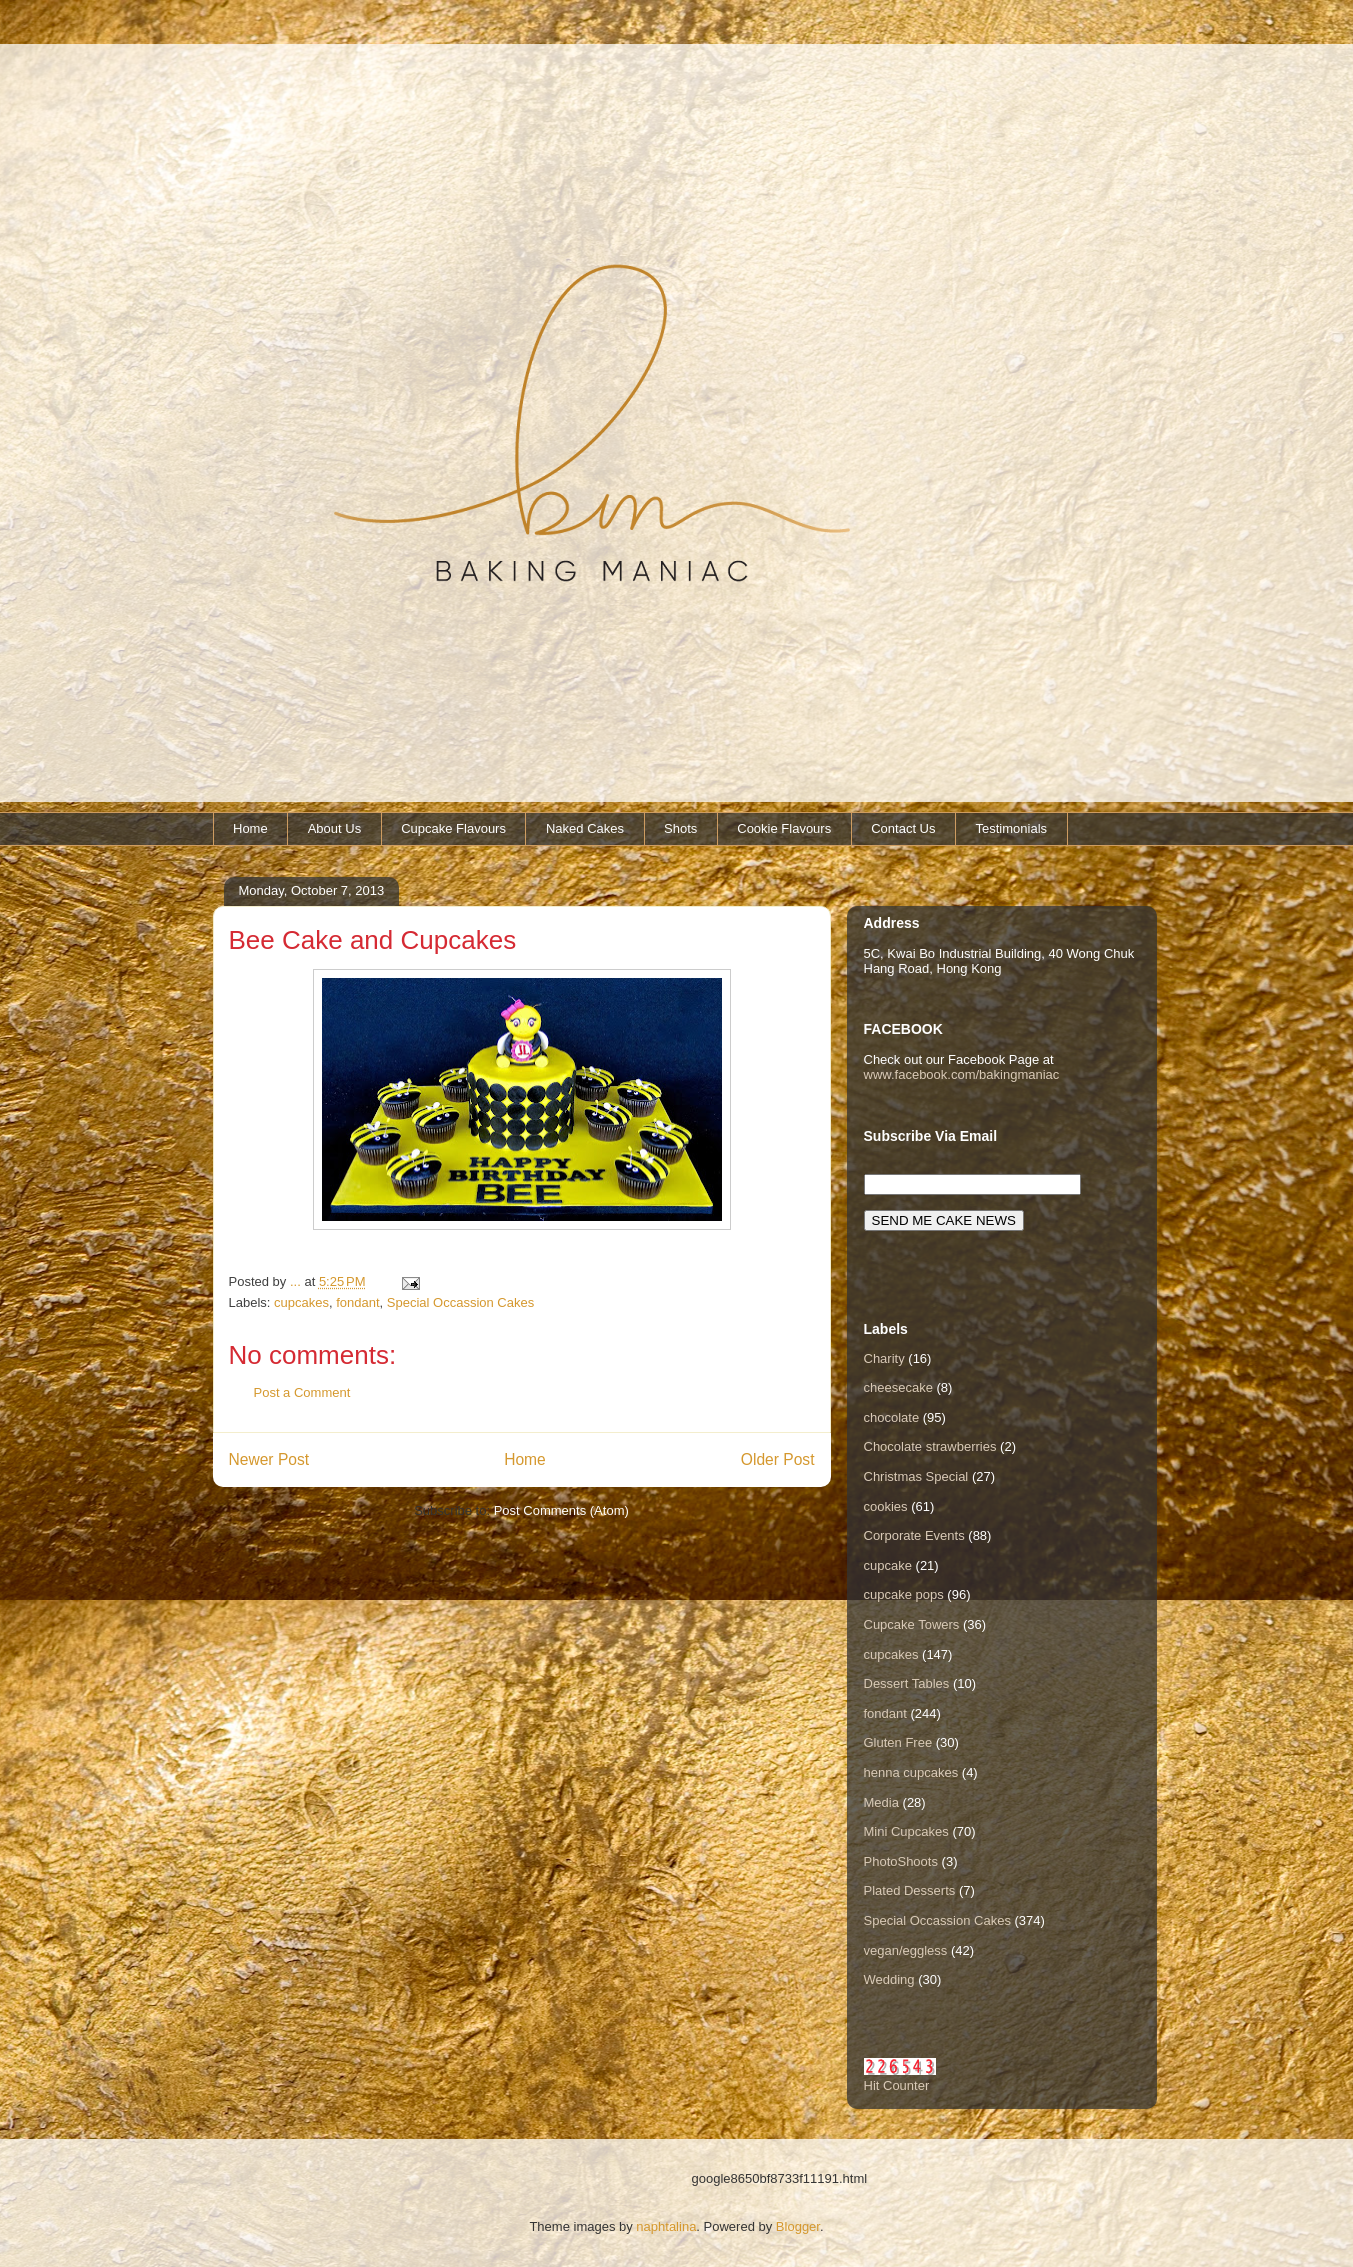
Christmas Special (916, 1476)
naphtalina (666, 2226)
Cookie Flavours (784, 828)
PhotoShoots (901, 1861)
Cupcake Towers (912, 1624)
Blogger (798, 2226)
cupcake (888, 1565)
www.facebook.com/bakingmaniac (962, 1074)
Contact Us (903, 828)
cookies (886, 1506)
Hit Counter (897, 2085)
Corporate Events (914, 1535)
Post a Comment (302, 1392)
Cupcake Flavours (453, 828)
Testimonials (1012, 828)
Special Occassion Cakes (460, 1302)
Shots (680, 828)
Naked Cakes (585, 828)
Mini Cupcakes (906, 1831)
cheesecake (898, 1387)
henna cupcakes (911, 1772)
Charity (884, 1358)
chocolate (892, 1417)
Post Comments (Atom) (561, 1510)
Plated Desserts (910, 1890)
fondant (357, 1302)
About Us (334, 828)
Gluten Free (898, 1742)
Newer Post (269, 1459)
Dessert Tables (907, 1683)
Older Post (778, 1459)
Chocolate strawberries (930, 1446)
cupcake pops (904, 1594)
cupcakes (301, 1302)
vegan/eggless (906, 1950)
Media (881, 1802)
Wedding (889, 1979)
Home (250, 828)
